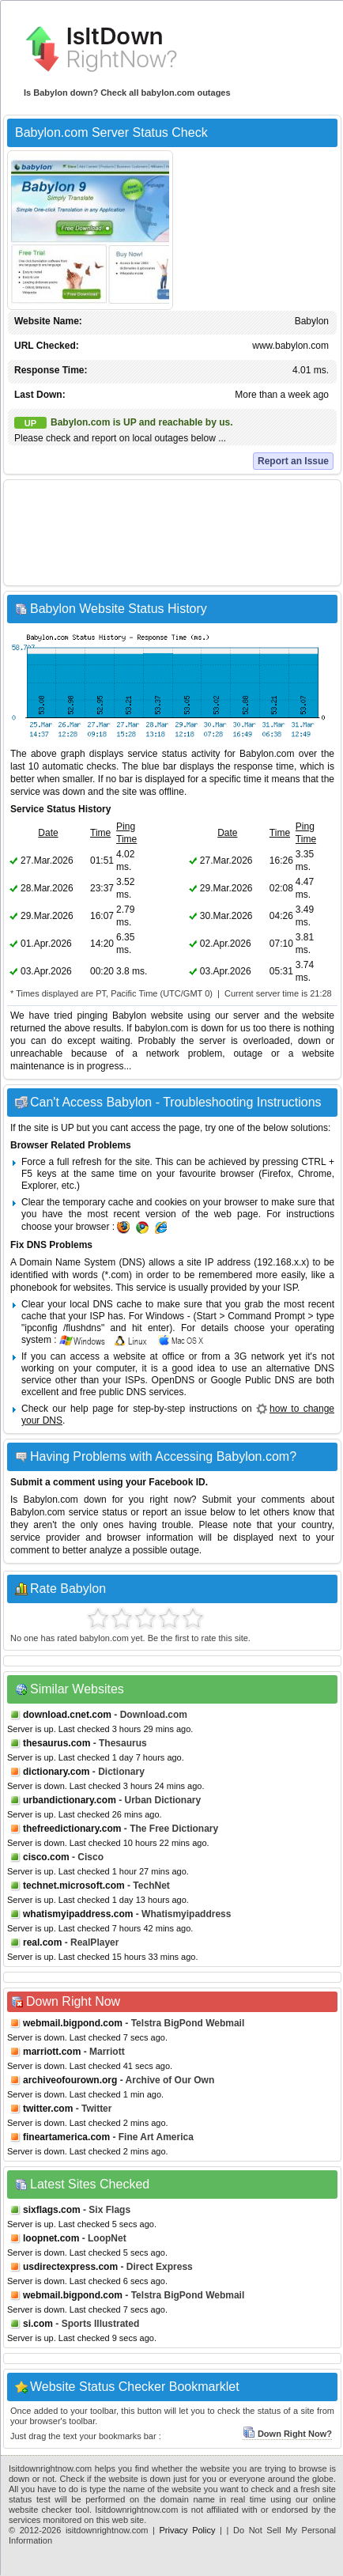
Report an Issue (293, 461)
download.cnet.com (67, 1714)
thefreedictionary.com (72, 1828)
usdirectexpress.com (70, 2266)
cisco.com (46, 1857)
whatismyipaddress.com (78, 1914)
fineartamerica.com (66, 2137)
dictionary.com (56, 1771)
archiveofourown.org (70, 2080)
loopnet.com (51, 2238)
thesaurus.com (56, 1743)
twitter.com (48, 2108)
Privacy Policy (188, 2530)
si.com (38, 2323)
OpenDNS (173, 1380)
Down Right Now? (287, 2433)
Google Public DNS (253, 1380)
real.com (42, 1942)
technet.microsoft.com (74, 1885)
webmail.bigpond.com (72, 2023)
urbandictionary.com (69, 1800)
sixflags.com (52, 2209)
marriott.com (52, 2051)
